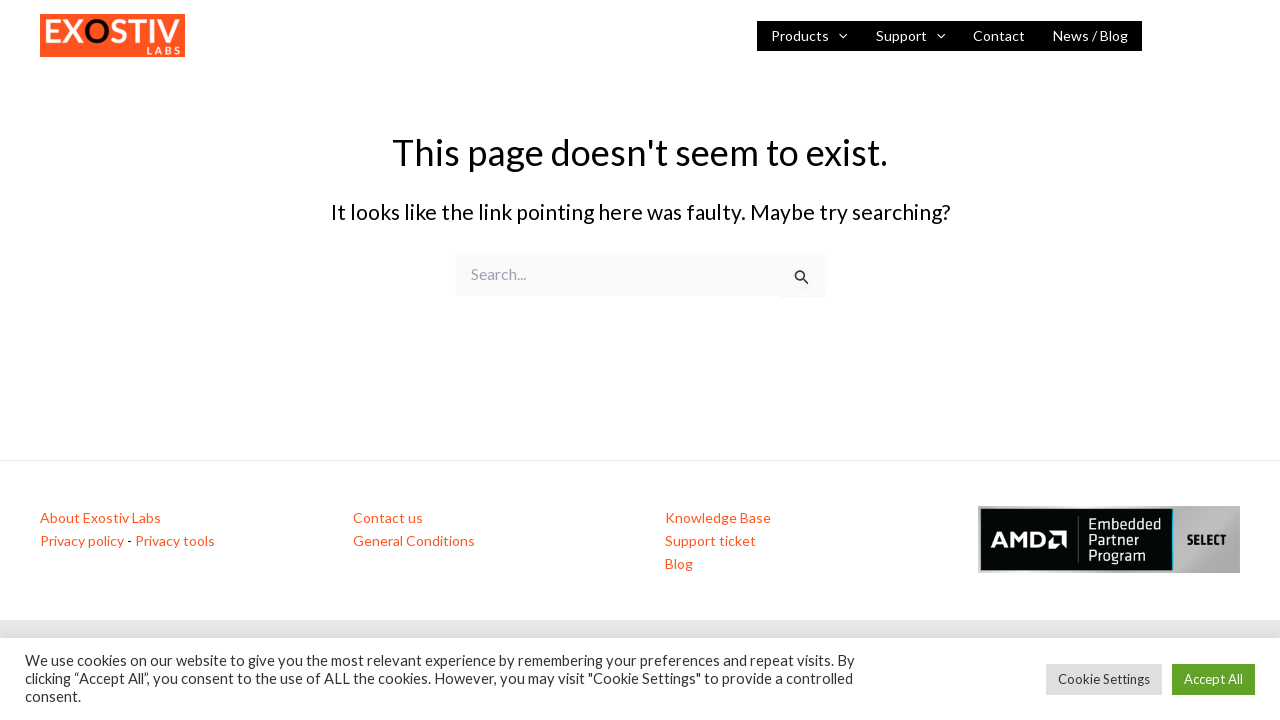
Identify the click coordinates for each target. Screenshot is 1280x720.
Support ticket (710, 540)
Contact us (388, 517)
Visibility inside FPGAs (277, 35)
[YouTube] (1201, 37)
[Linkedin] (1171, 37)
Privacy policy (82, 540)
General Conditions (414, 540)
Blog (679, 563)
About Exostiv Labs (100, 517)
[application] (838, 36)
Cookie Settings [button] (1104, 679)
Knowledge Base (718, 517)
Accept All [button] (1213, 679)
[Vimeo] (1231, 37)
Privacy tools (175, 540)
